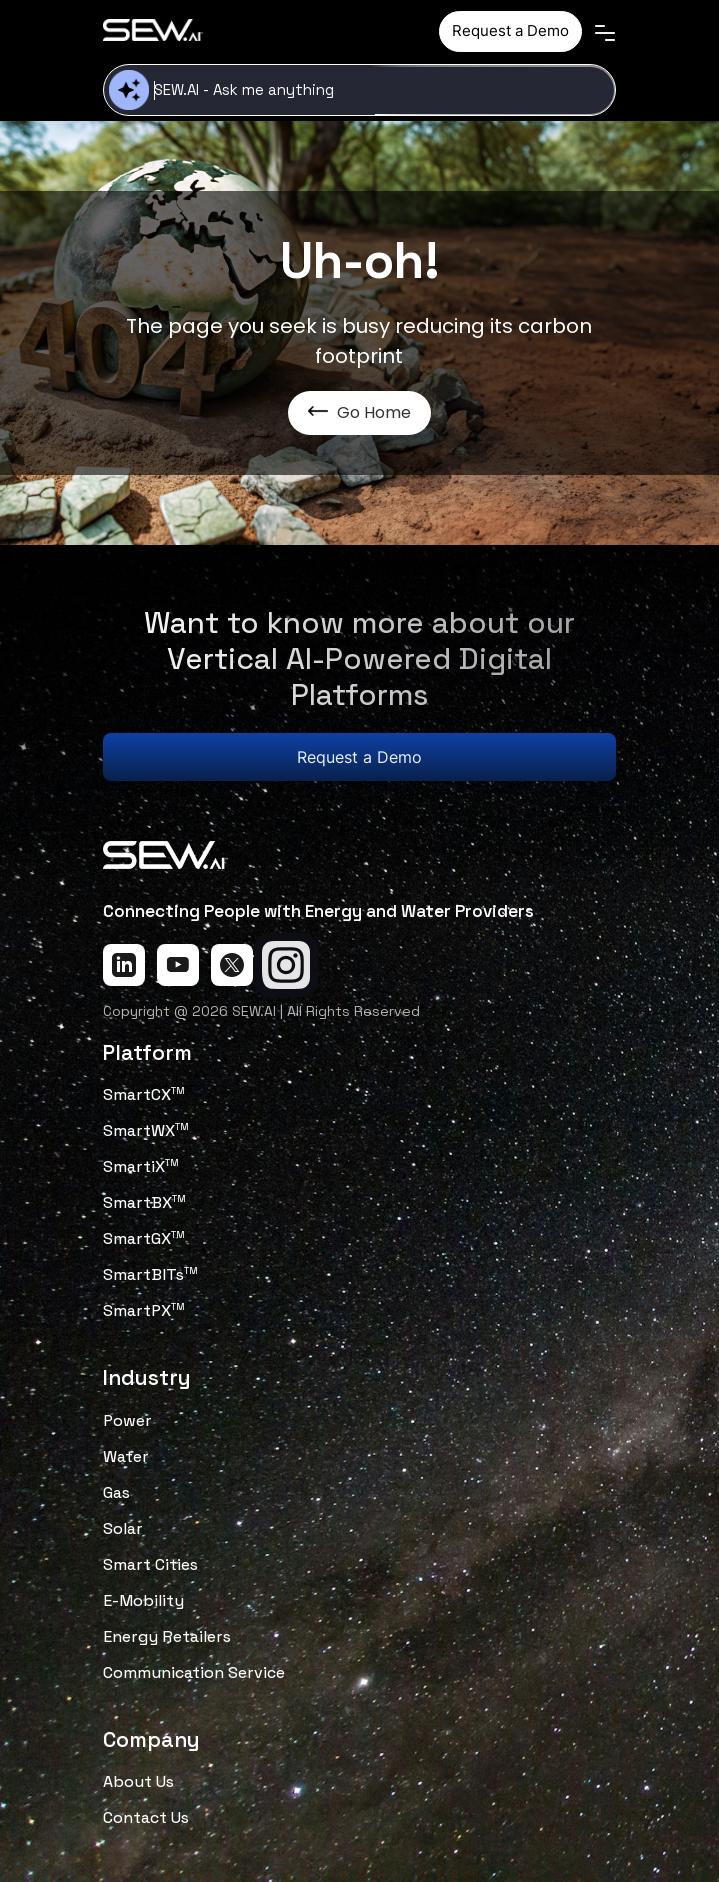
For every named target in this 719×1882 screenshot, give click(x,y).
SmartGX (144, 1238)
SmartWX (146, 1130)
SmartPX (144, 1310)
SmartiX (141, 1166)
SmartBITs (150, 1274)
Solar (123, 1528)
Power (127, 1420)
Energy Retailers (167, 1636)
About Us (138, 1781)
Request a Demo (510, 30)
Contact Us (146, 1817)
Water (126, 1456)
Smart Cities (150, 1564)
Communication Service (194, 1672)
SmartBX (144, 1202)
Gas (116, 1492)
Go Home (359, 412)
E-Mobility (143, 1600)
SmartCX (144, 1094)
